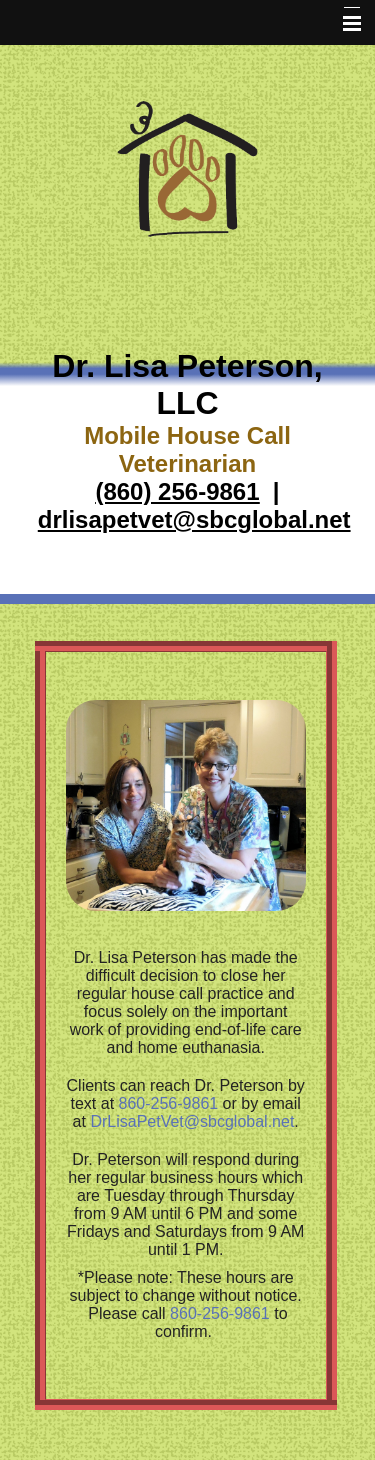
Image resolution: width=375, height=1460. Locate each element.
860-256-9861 (169, 1103)
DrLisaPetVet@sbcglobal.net (192, 1121)
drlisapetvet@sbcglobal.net (194, 519)
